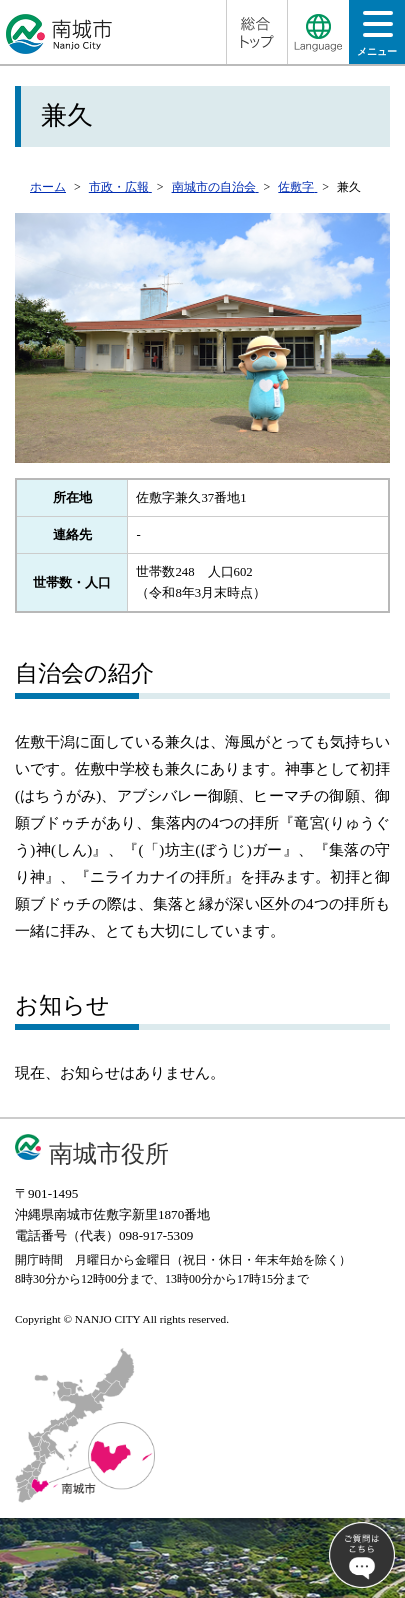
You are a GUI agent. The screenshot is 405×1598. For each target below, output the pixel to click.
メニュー (377, 39)
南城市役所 (109, 1153)
